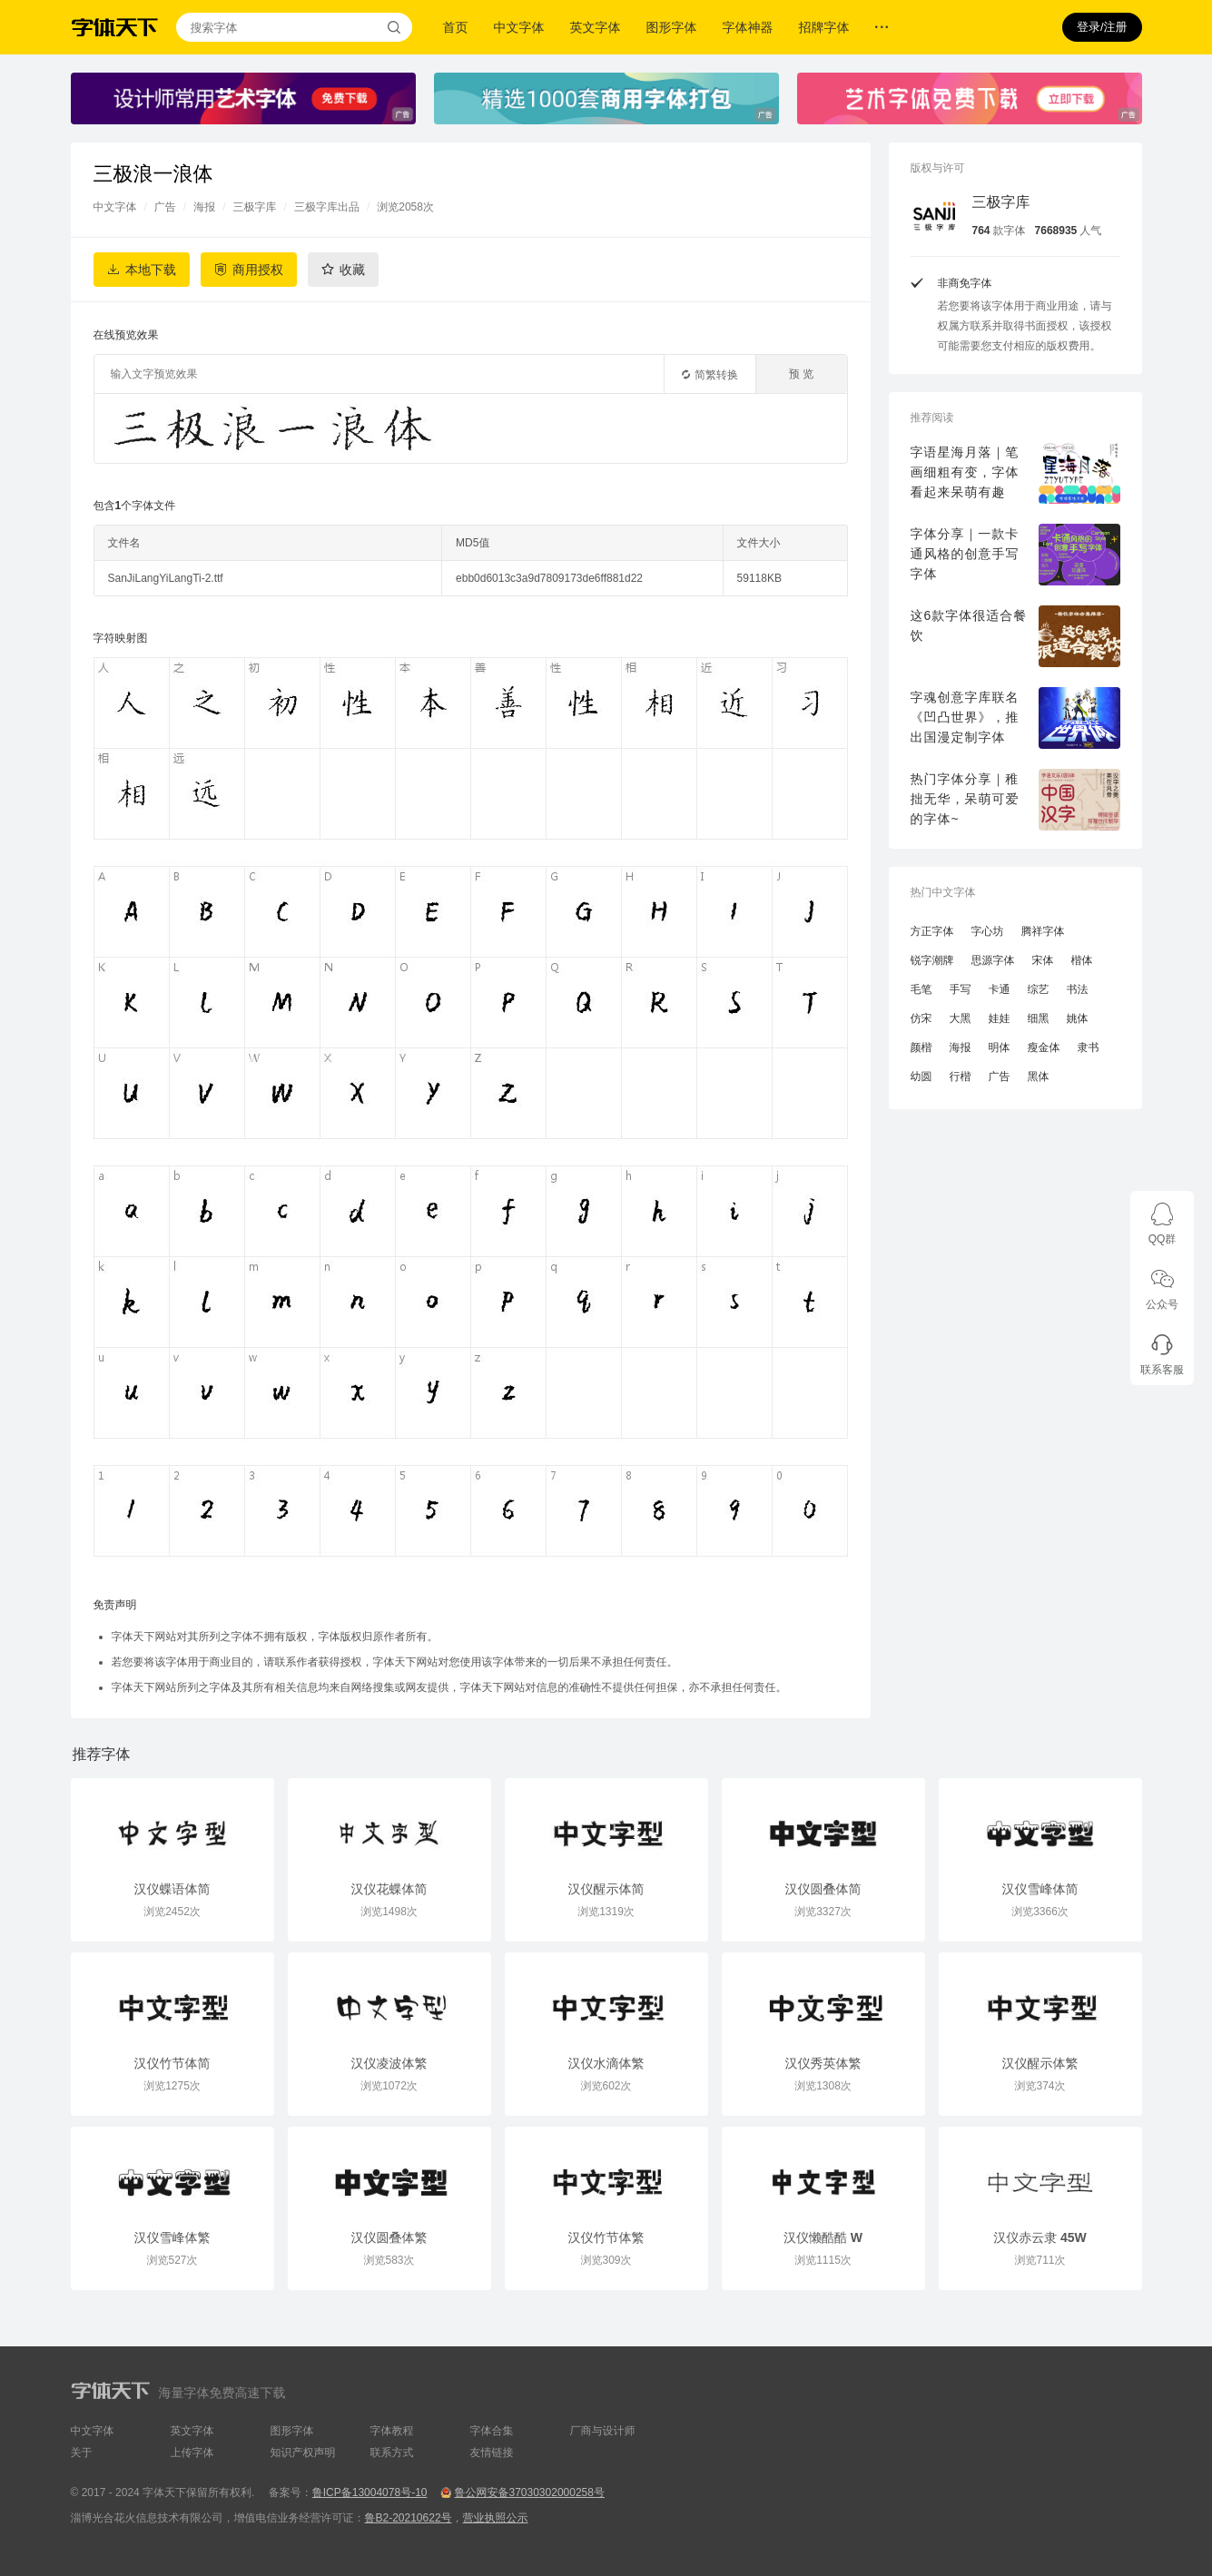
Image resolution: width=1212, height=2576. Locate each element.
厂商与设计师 (603, 2430)
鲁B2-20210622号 (408, 2518)
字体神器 (748, 27)
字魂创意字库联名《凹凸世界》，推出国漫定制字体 (965, 717)
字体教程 (392, 2430)
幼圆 (921, 1076)
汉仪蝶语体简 (172, 1889)
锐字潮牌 (932, 960)
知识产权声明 (303, 2452)
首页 (455, 27)
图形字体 (671, 27)
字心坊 (987, 931)
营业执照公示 (495, 2518)
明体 (999, 1047)
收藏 (352, 269)
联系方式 (392, 2452)
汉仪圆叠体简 (823, 1889)
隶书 (1088, 1047)
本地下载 (150, 269)
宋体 (1043, 960)
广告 (165, 207)
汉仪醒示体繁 (1040, 2063)
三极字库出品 (327, 207)
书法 (1078, 989)
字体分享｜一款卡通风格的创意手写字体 (965, 553)
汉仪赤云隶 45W (1040, 2237)
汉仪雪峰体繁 (172, 2237)
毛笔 (921, 989)
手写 (960, 989)
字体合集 (492, 2430)
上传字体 (192, 2452)
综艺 (1038, 989)
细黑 (1038, 1018)
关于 (82, 2452)
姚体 (1078, 1018)
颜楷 (921, 1047)
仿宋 (921, 1018)
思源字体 (993, 960)
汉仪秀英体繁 (823, 2063)
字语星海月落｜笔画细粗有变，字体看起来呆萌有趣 (965, 472)
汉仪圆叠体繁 (389, 2237)
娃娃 (999, 1018)
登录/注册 (1102, 27)
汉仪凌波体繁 (389, 2063)
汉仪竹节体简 (172, 2063)
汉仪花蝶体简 (389, 1889)
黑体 (1038, 1076)
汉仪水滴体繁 (606, 2063)
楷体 (1082, 960)
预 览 (801, 374)
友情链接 (492, 2452)
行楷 (960, 1076)
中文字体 (519, 27)
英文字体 (595, 27)
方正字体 (932, 931)
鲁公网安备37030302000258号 (529, 2492)
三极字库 (255, 207)
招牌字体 (824, 27)
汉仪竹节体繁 (606, 2237)
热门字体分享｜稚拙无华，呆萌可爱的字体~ (965, 799)
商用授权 (257, 269)
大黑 (960, 1018)
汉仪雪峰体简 (1040, 1889)
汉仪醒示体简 (606, 1889)
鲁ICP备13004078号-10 (370, 2492)
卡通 (999, 989)
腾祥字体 (1043, 931)
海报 (204, 207)
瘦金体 (1044, 1047)
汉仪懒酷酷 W (822, 2237)
